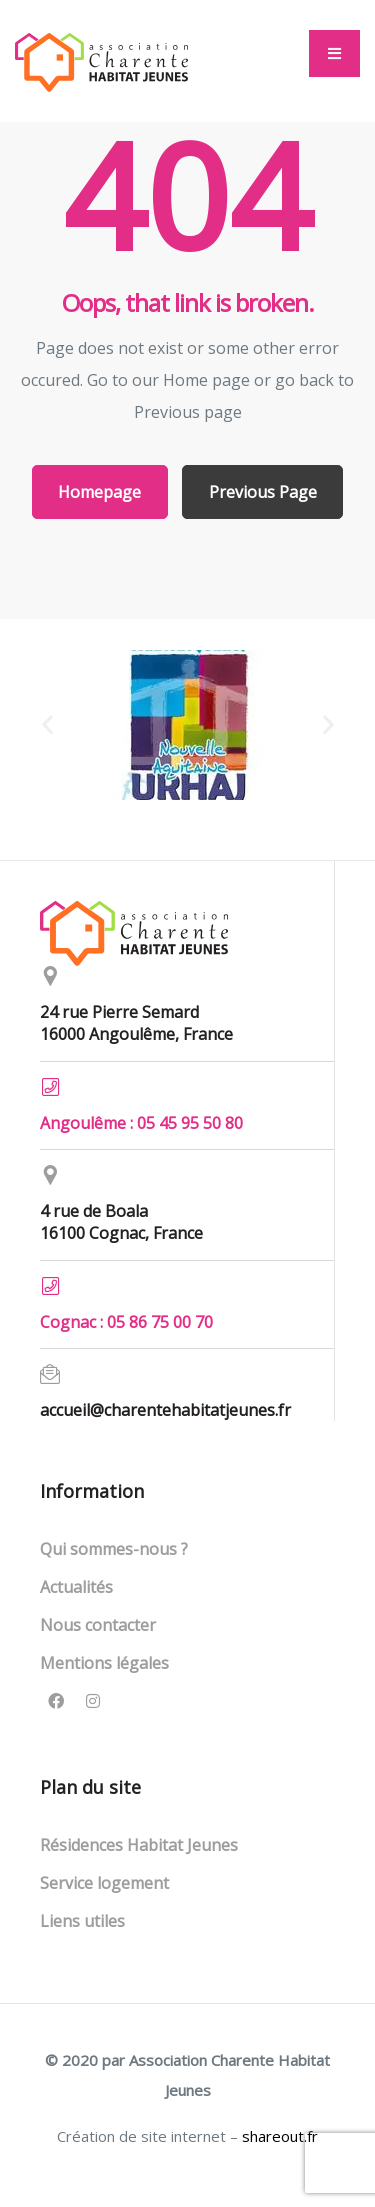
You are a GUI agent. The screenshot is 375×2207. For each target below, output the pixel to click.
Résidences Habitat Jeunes (139, 1845)
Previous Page (263, 492)
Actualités (76, 1587)
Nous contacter (98, 1625)
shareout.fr (280, 2136)
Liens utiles (82, 1921)
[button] (334, 53)
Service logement (104, 1883)
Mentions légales (104, 1663)
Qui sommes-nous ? (114, 1549)
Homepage (99, 492)
